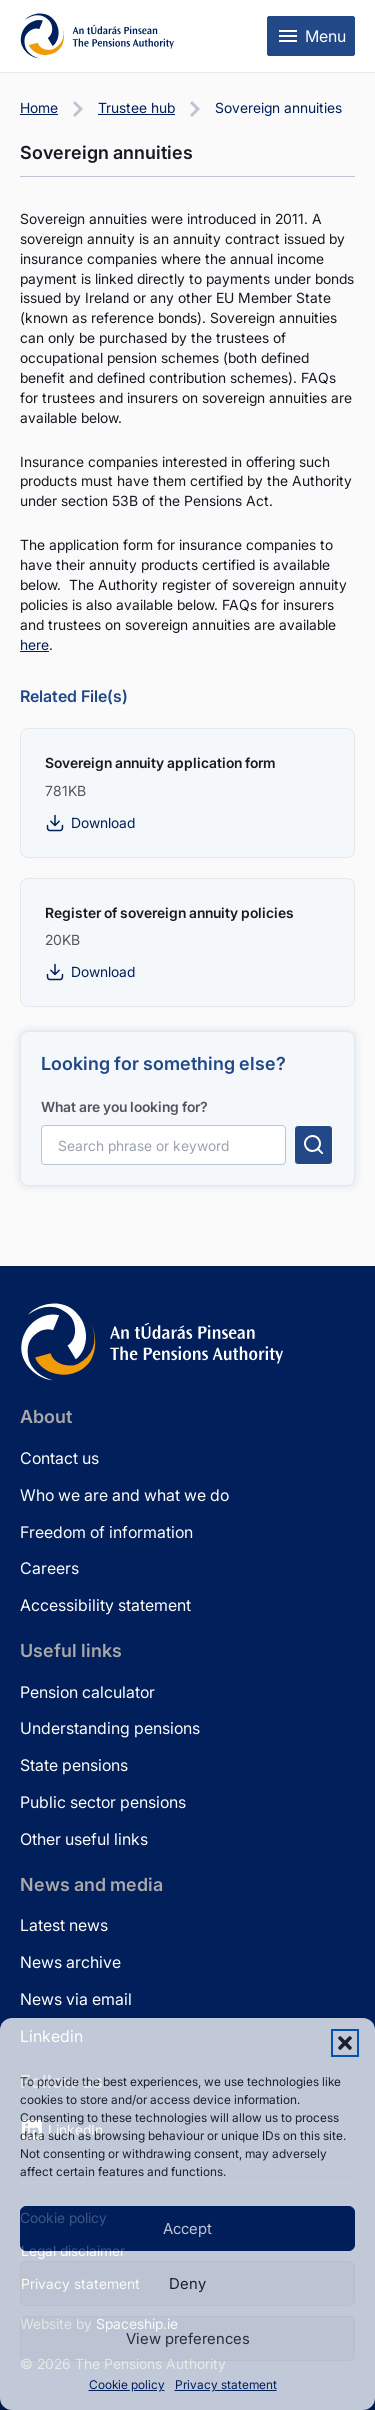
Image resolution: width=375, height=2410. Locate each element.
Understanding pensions (110, 1728)
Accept (187, 2228)
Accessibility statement (105, 1605)
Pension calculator (87, 1692)
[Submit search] (313, 1145)
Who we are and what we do (124, 1495)
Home (39, 107)
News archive (70, 1962)
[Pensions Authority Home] (97, 36)
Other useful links (84, 1839)
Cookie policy (127, 2384)
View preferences (188, 2338)
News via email (76, 1999)
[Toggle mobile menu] (311, 36)
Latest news (64, 1925)
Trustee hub (136, 107)
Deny (187, 2283)
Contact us (59, 1458)
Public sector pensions (103, 1802)
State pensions (74, 1765)
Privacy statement (226, 2384)
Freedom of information (106, 1532)
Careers (49, 1568)
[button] (345, 2043)
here (34, 644)
